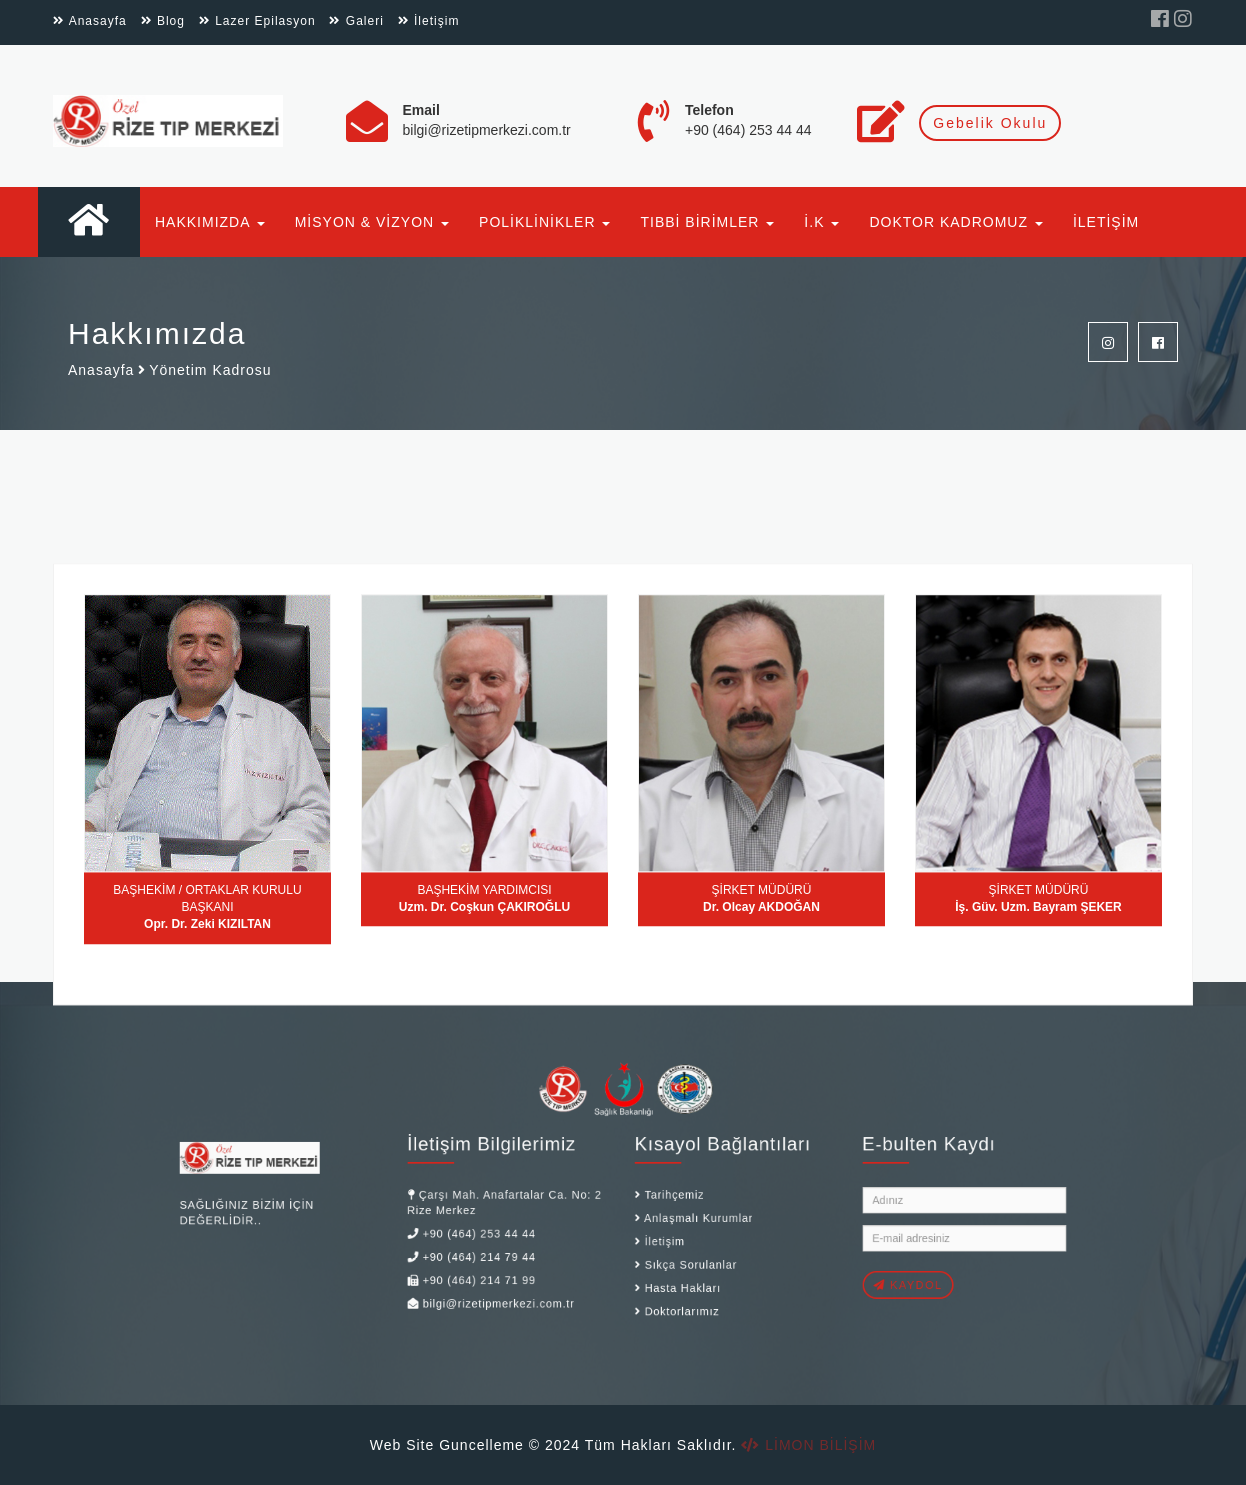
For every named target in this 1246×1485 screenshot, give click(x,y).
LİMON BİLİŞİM (808, 1445)
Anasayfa (90, 21)
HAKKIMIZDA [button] (210, 222)
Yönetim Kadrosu (210, 371)
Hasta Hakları (666, 1268)
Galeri (356, 21)
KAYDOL (847, 1265)
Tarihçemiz (659, 1194)
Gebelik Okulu (990, 123)
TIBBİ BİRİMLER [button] (707, 222)
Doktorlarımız (665, 1286)
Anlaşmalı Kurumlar (678, 1213)
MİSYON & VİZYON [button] (372, 222)
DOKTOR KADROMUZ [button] (956, 222)
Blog (163, 21)
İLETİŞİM (1106, 222)
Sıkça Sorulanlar (672, 1249)
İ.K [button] (821, 222)
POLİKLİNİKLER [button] (544, 222)
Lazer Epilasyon (257, 21)
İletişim (429, 21)
